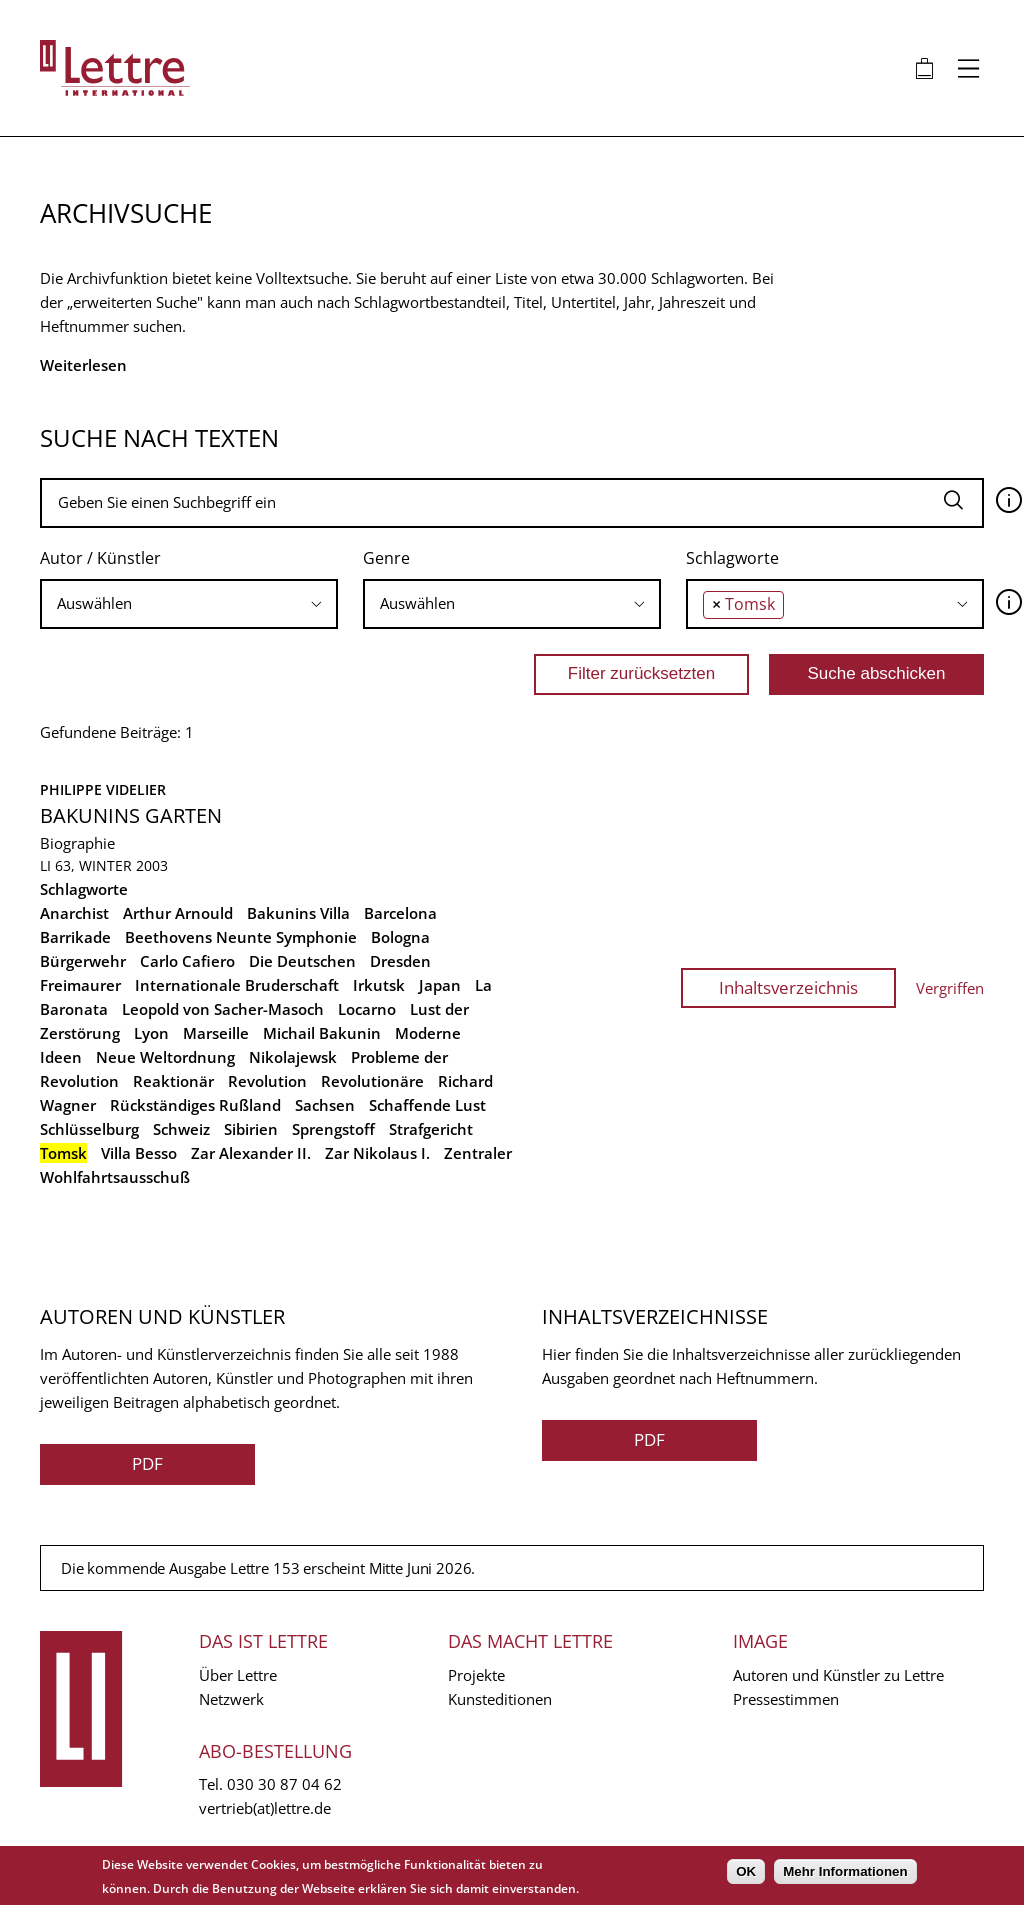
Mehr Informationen (845, 1871)
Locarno (367, 1009)
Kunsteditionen (500, 1699)
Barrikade (75, 937)
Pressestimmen (786, 1699)
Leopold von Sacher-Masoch (223, 1009)
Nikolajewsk (293, 1057)
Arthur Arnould (178, 913)
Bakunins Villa (298, 913)
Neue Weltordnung (165, 1057)
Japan (440, 985)
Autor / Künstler (100, 558)
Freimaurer (80, 985)
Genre (386, 558)
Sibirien (251, 1129)
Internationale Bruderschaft (237, 985)
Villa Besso (139, 1153)
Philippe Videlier (103, 789)
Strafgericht (431, 1129)
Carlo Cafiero (187, 961)
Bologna (400, 937)
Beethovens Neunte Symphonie (241, 937)
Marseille (216, 1033)
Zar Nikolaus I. (377, 1153)
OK (746, 1871)
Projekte (476, 1675)
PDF (147, 1463)
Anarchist (74, 913)
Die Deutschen (302, 961)
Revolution (267, 1081)
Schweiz (181, 1129)
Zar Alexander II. (251, 1153)
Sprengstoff (333, 1129)
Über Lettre (238, 1675)
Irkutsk (379, 985)
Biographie (77, 843)
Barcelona (400, 913)
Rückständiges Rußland (195, 1105)
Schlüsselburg (89, 1129)
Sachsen (325, 1105)
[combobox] (189, 604)
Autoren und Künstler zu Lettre (838, 1675)
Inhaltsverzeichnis (788, 987)
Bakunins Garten (131, 815)
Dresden (400, 961)
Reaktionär (173, 1081)
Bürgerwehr (83, 961)
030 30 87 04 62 (284, 1784)
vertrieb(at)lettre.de (265, 1808)
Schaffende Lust (427, 1105)
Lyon (151, 1033)
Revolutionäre (372, 1081)
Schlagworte (732, 558)
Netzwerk (231, 1699)
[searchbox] (189, 603)
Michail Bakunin (322, 1033)
